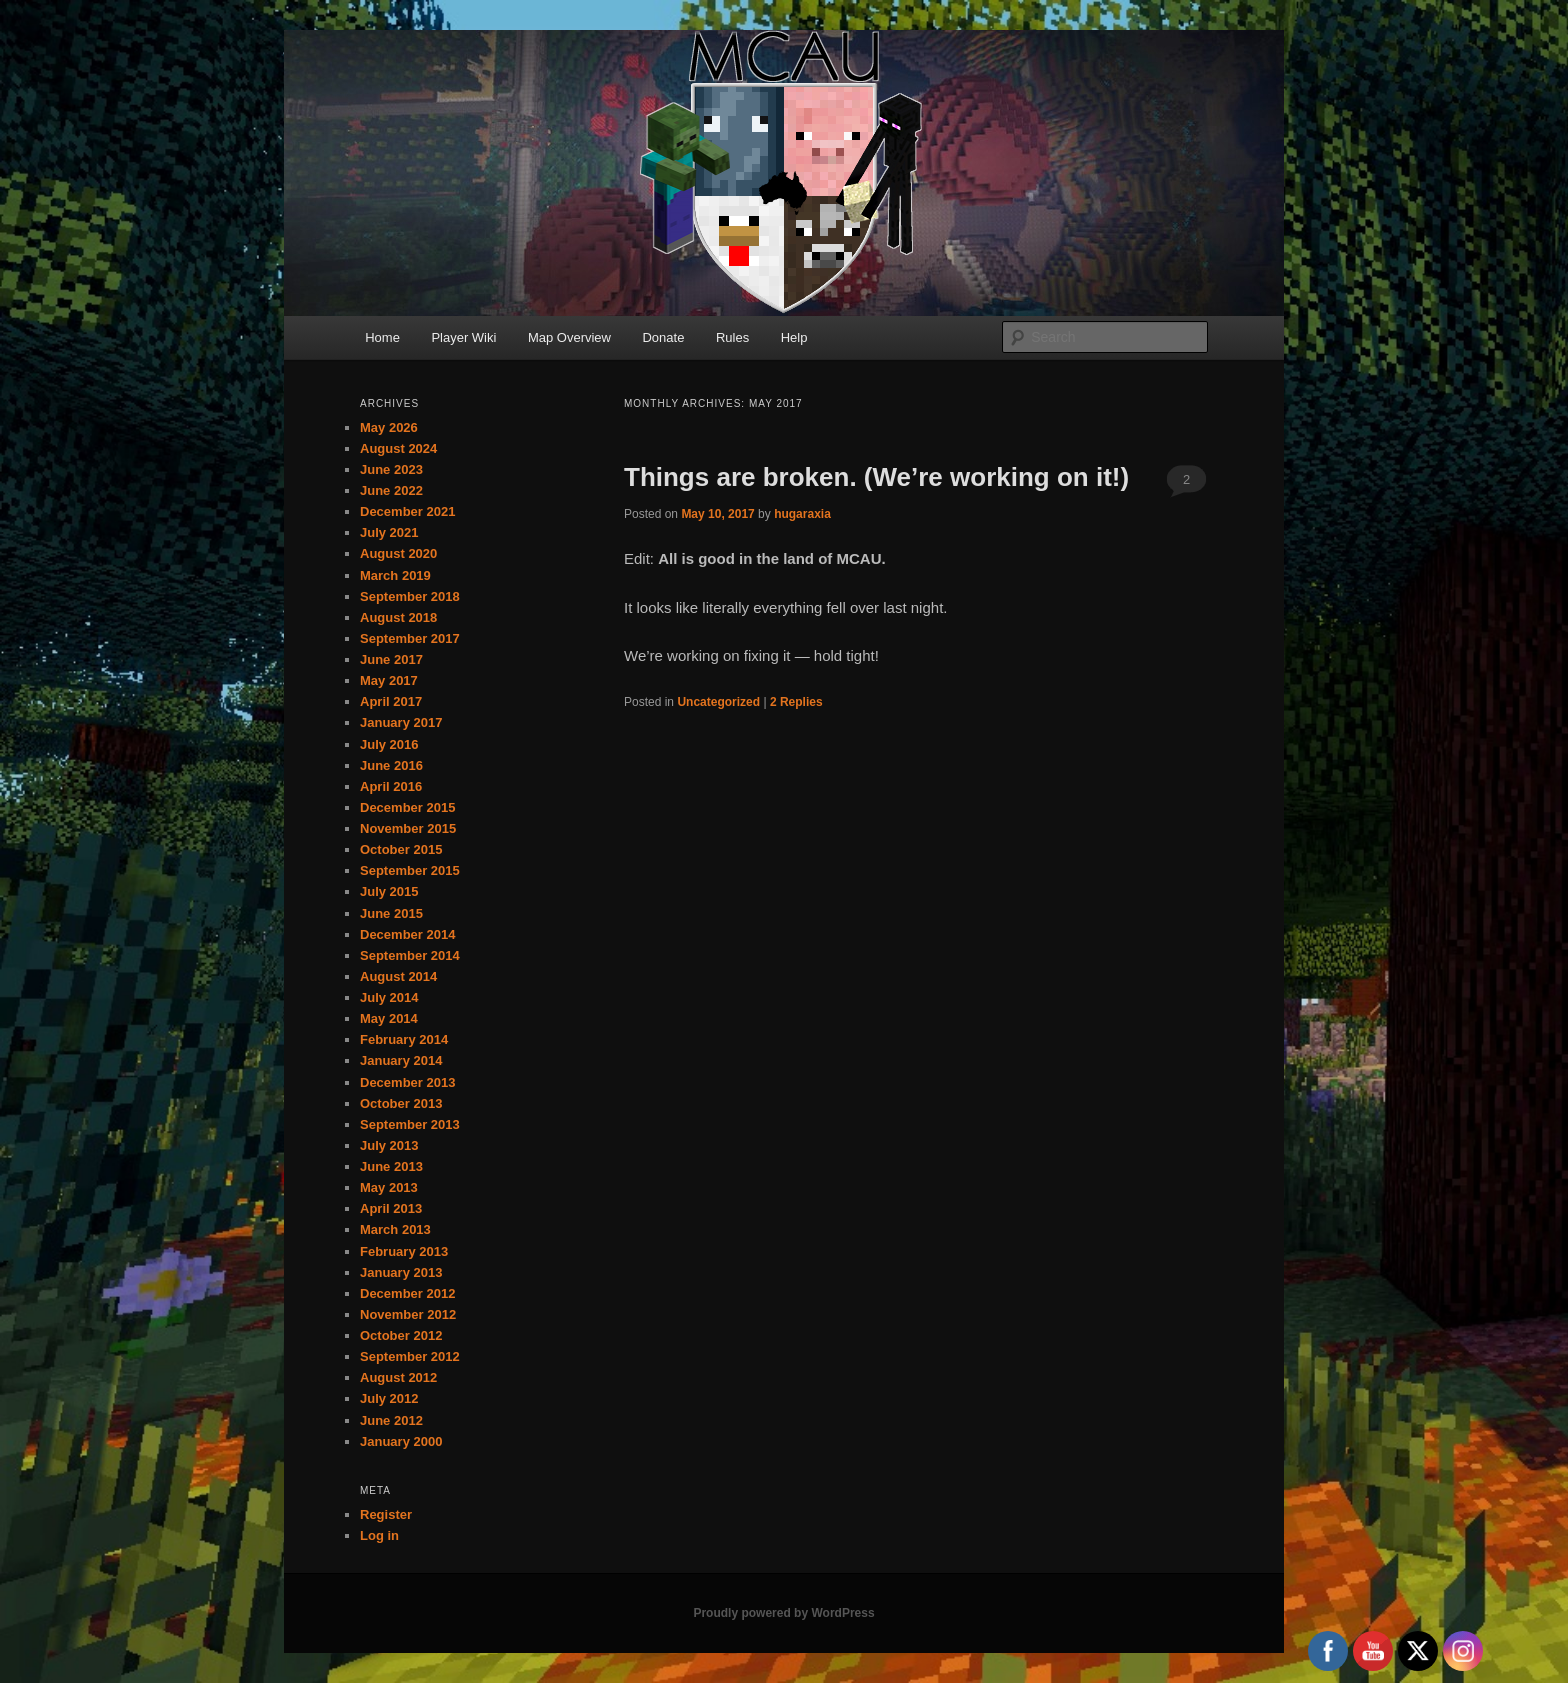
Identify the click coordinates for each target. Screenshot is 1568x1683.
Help (794, 337)
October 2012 (401, 1335)
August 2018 (398, 617)
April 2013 (391, 1208)
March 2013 (395, 1229)
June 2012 (391, 1420)
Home (382, 337)
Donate (663, 337)
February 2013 (404, 1251)
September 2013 (410, 1124)
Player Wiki (463, 337)
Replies (796, 702)
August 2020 (398, 553)
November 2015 (408, 828)
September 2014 (410, 955)
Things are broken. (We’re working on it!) (876, 477)
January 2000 (401, 1441)
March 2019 (395, 575)
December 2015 (407, 807)
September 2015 (410, 870)
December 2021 (407, 511)
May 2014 (389, 1018)
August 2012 (398, 1377)
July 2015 (389, 891)
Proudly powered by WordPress (783, 1613)
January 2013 (401, 1272)
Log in (379, 1535)
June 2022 (391, 490)
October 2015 (401, 849)
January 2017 (401, 722)
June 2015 (391, 913)
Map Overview (569, 337)
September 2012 (410, 1356)
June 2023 (391, 469)
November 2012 (408, 1314)
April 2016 (391, 786)
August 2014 (398, 976)
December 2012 (407, 1293)
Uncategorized (718, 702)
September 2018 (410, 596)
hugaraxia (802, 514)
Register (386, 1514)
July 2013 (389, 1145)
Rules (732, 337)
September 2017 (410, 638)
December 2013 (407, 1082)
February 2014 (404, 1039)
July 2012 (389, 1398)
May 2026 (389, 427)
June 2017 (391, 659)
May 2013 (389, 1187)
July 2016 (389, 744)
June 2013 (391, 1166)
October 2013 (401, 1103)
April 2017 (391, 701)
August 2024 (398, 448)
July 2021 (389, 532)
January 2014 (401, 1060)
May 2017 (389, 680)
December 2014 (407, 934)
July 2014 (389, 997)
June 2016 (391, 765)
